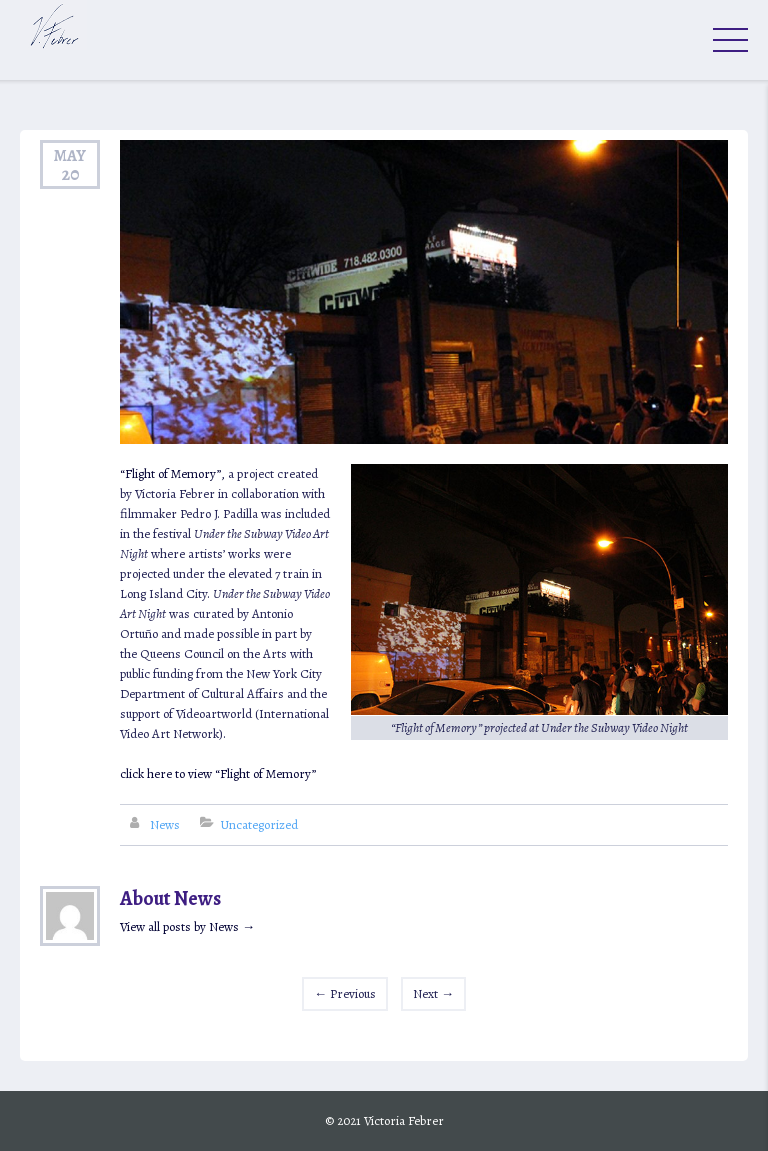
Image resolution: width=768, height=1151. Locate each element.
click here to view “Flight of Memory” (218, 773)
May (70, 155)
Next (433, 993)
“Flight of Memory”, (174, 473)
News (165, 824)
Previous (345, 993)
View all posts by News (187, 926)
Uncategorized (259, 824)
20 (70, 174)
